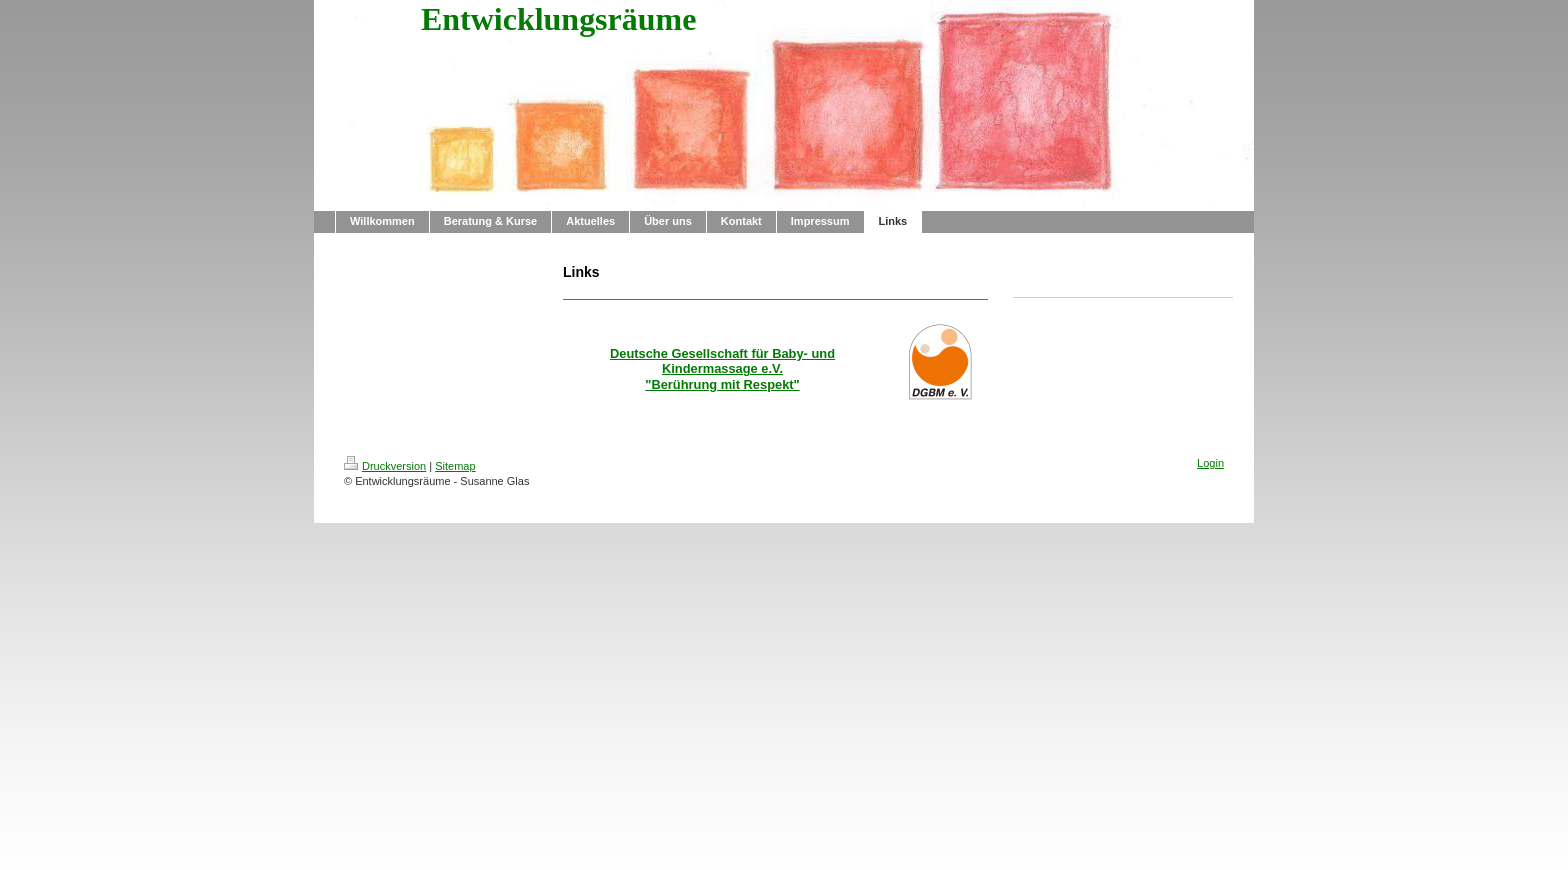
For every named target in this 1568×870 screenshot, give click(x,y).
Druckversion (385, 466)
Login (1210, 463)
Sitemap (455, 466)
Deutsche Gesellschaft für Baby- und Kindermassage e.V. (722, 361)
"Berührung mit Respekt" (722, 384)
